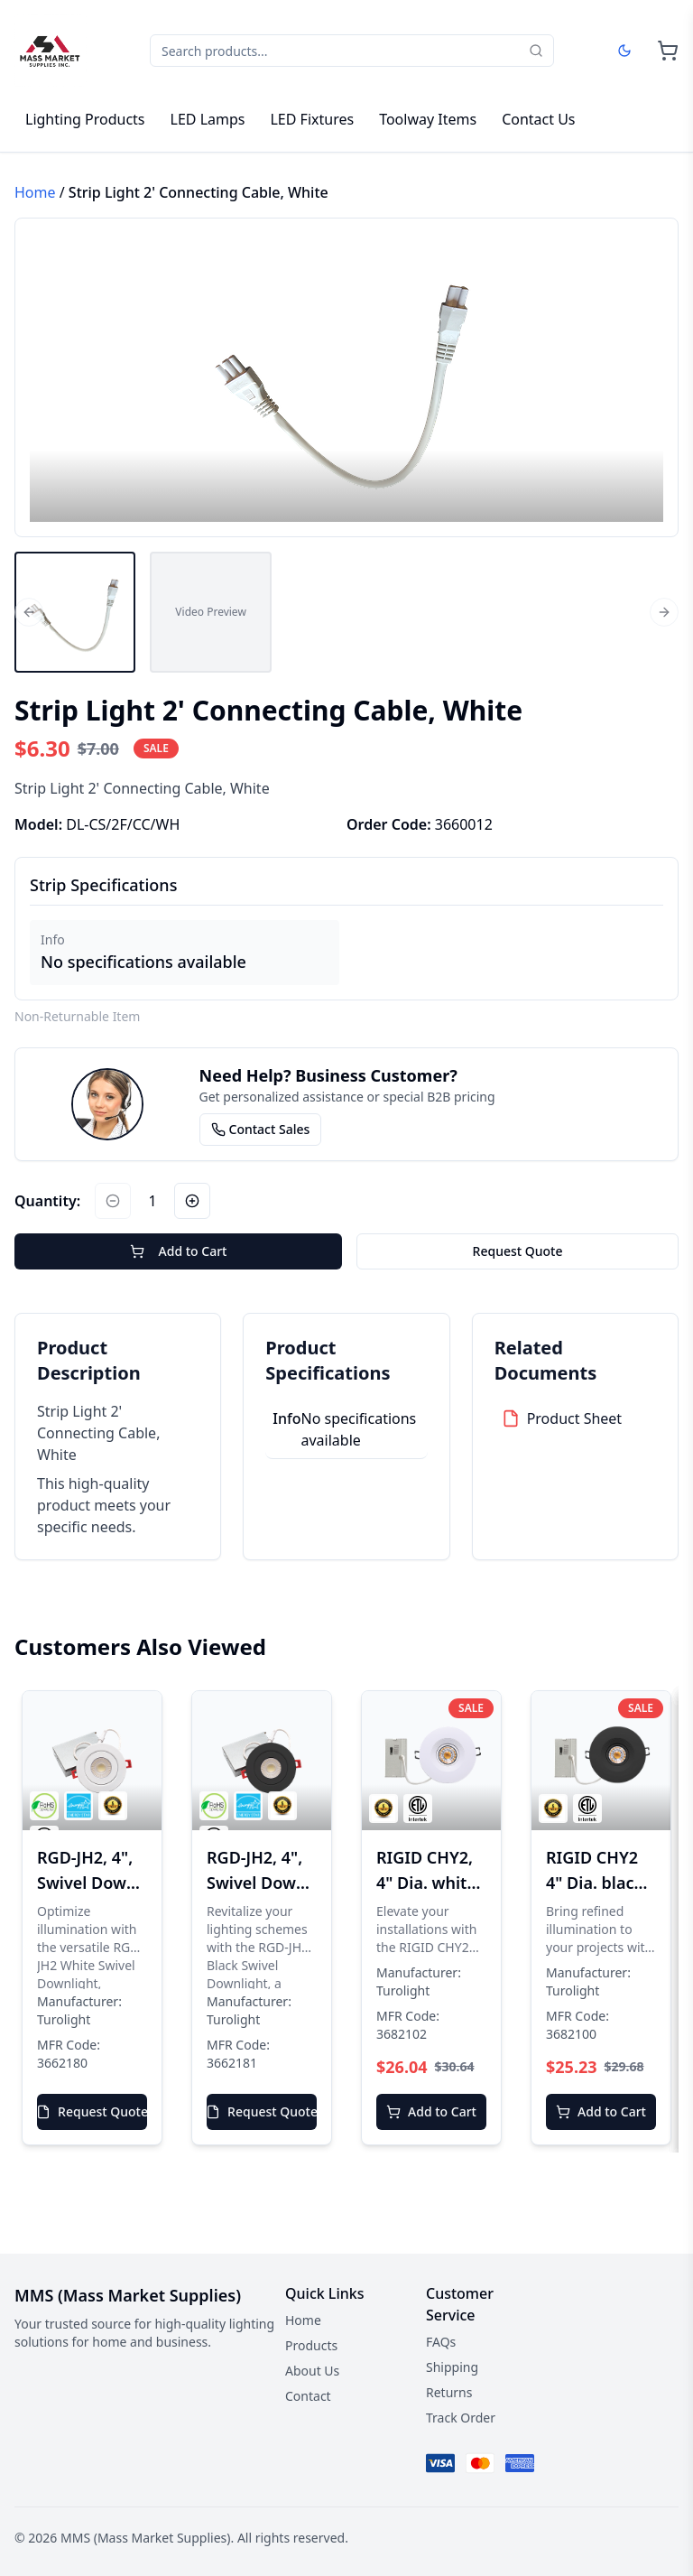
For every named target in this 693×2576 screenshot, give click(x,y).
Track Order (460, 2417)
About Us (312, 2370)
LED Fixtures (312, 119)
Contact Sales (260, 1129)
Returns (449, 2392)
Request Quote (518, 1251)
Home (35, 192)
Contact (308, 2395)
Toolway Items (427, 119)
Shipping (452, 2367)
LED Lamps (208, 119)
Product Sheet (575, 1418)
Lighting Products (85, 119)
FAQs (441, 2341)
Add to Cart (178, 1251)
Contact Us (538, 119)
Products (311, 2345)
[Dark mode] (624, 51)
